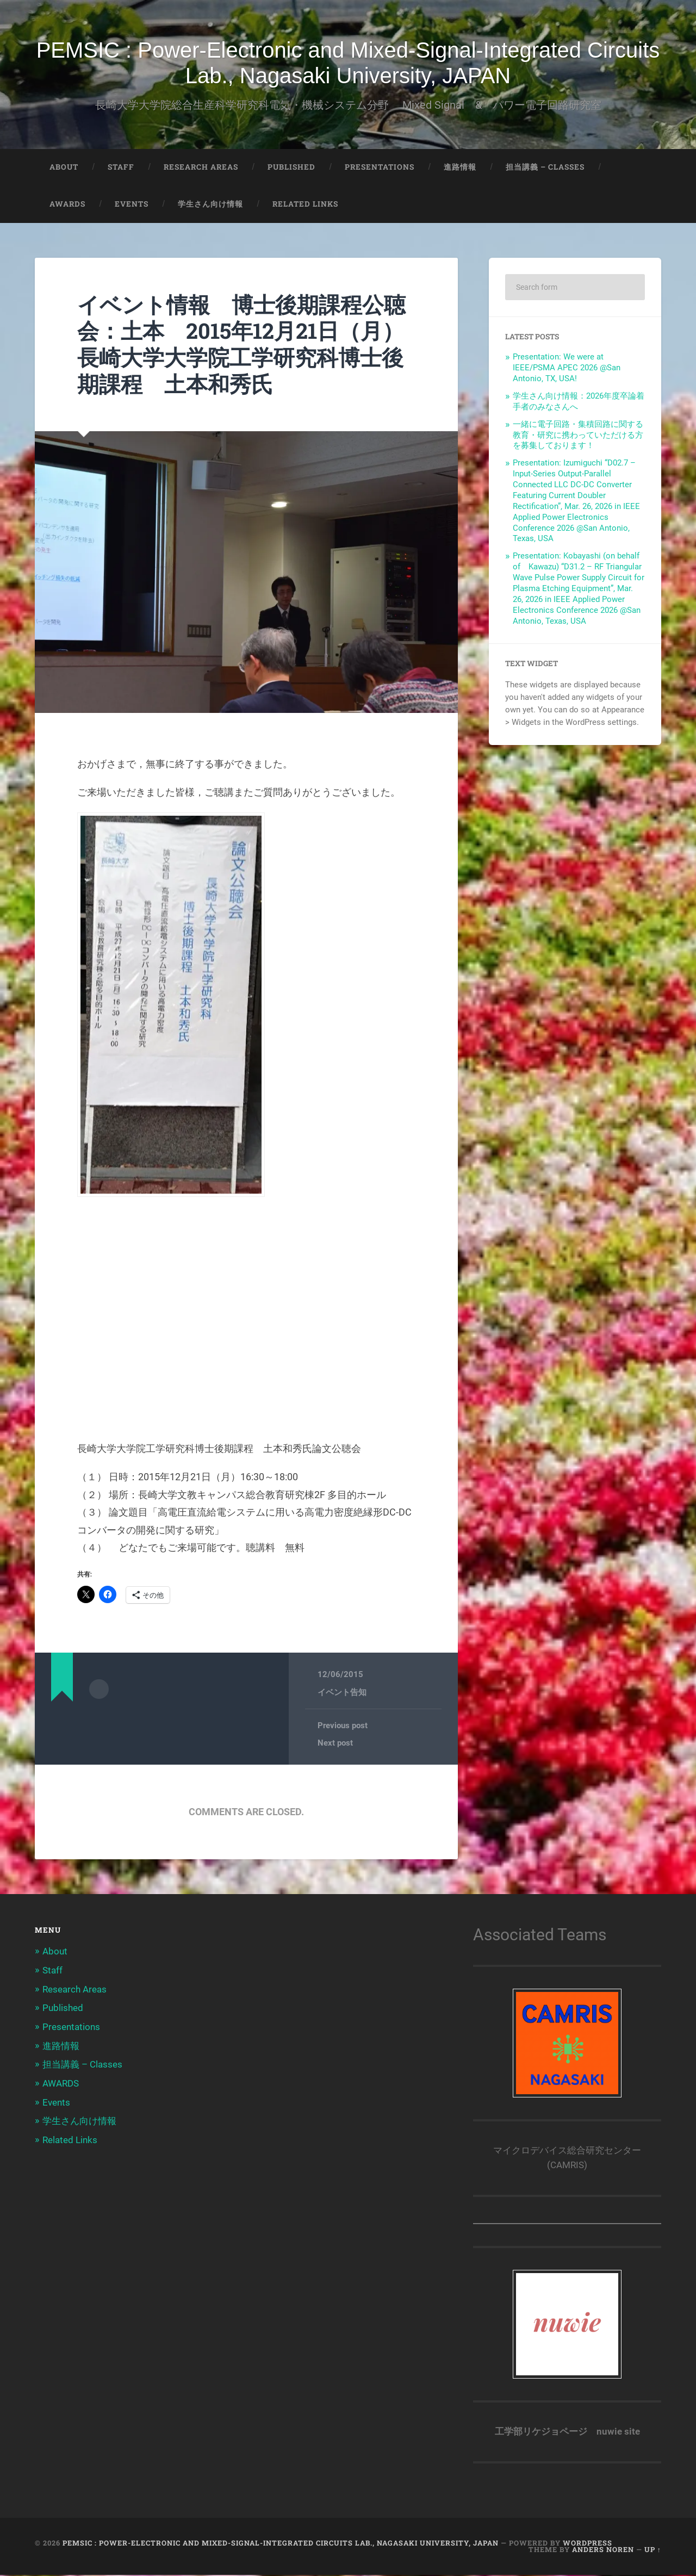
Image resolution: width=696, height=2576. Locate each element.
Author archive (99, 1689)
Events (131, 205)
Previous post (343, 1726)
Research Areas (201, 168)
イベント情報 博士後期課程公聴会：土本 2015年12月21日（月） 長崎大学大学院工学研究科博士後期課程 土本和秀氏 (255, 345)
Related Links (305, 205)
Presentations (379, 168)
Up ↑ (652, 2551)
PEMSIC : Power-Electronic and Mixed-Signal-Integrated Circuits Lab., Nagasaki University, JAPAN (348, 63)
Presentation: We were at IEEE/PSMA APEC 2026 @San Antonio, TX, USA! (566, 368)
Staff (121, 168)
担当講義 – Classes (545, 168)
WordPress (587, 2544)
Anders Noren (603, 2551)
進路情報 (460, 168)
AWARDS (67, 205)
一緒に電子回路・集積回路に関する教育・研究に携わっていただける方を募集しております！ (578, 436)
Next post (335, 1744)
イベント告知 (342, 1693)
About (63, 168)
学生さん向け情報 (210, 205)
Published (291, 168)
